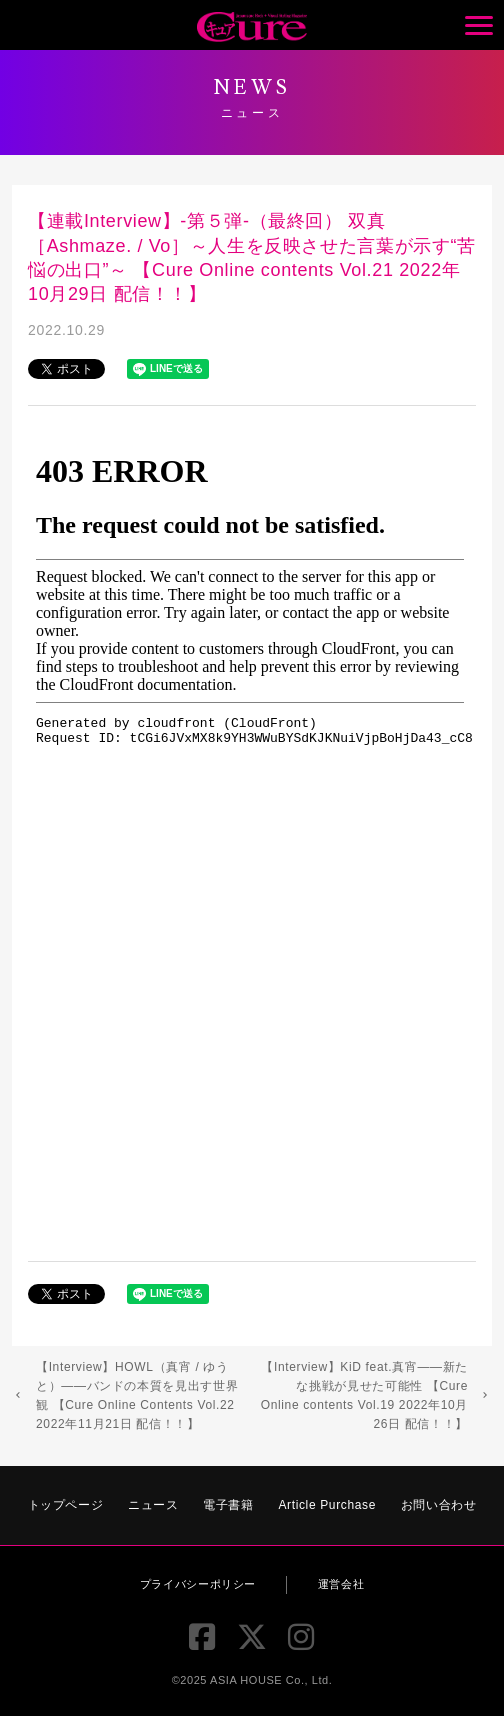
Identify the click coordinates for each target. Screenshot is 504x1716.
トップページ (66, 1505)
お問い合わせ (439, 1505)
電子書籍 (228, 1505)
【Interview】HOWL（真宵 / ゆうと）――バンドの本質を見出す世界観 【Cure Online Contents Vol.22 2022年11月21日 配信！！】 (137, 1396)
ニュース (153, 1505)
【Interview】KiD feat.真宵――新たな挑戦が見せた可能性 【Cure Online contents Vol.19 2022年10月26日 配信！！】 (364, 1396)
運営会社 (341, 1584)
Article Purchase (327, 1505)
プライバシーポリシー (198, 1584)
